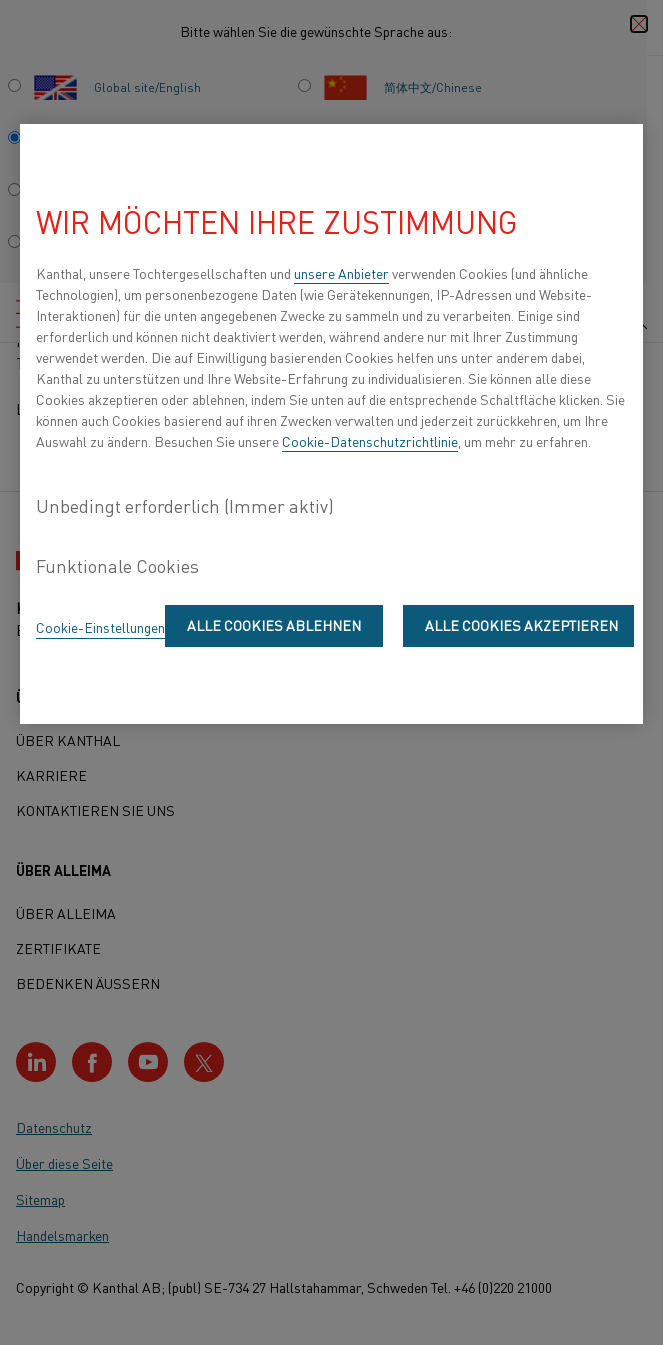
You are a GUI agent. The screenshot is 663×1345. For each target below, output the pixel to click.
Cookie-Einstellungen (100, 627)
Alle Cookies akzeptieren (521, 625)
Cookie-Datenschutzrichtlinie (370, 441)
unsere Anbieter (341, 273)
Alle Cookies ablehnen (274, 625)
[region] (331, 424)
